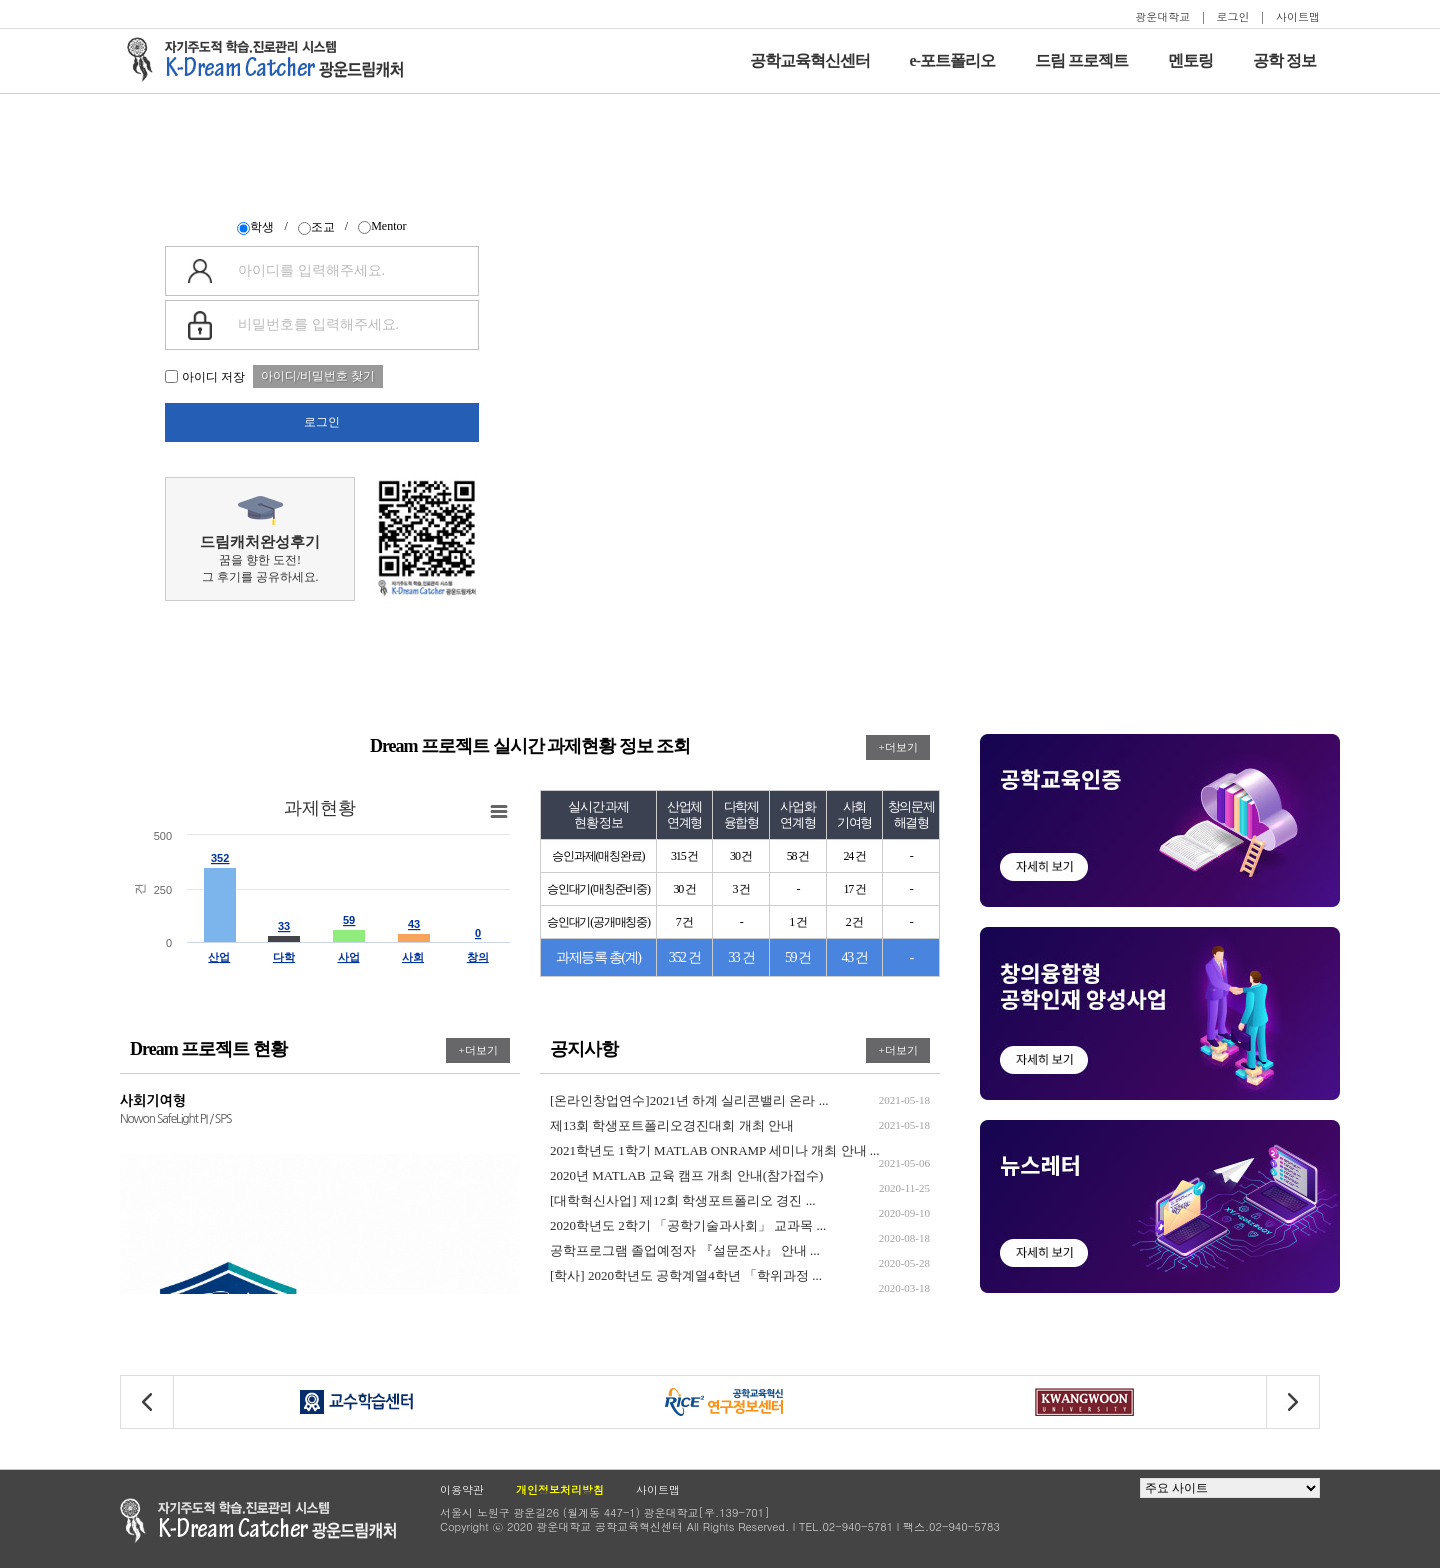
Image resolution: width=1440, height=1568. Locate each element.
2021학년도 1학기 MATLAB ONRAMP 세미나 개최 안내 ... (740, 1150)
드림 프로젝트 (1081, 60)
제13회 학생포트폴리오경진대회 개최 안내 (740, 1125)
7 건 (684, 922)
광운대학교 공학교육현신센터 (258, 1520)
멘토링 (1190, 60)
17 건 (854, 889)
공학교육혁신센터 (810, 60)
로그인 (1233, 16)
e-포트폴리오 (952, 60)
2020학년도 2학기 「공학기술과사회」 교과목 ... (740, 1225)
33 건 (741, 957)
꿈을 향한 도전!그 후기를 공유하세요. (260, 540)
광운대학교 (1162, 16)
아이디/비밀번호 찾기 (318, 376)
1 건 (797, 922)
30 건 (741, 856)
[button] (1293, 1402)
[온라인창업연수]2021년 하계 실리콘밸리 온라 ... (740, 1100)
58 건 (798, 856)
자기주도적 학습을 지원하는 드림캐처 (271, 60)
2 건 (854, 922)
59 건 (798, 957)
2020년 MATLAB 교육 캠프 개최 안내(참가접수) (740, 1175)
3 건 (740, 889)
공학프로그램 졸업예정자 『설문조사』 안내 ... (740, 1250)
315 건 (684, 856)
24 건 (854, 856)
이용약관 (462, 1489)
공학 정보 (1284, 60)
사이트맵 (1298, 16)
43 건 (855, 957)
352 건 (685, 957)
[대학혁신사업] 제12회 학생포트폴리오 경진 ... (740, 1200)
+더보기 (897, 747)
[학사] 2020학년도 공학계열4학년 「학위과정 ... (740, 1275)
